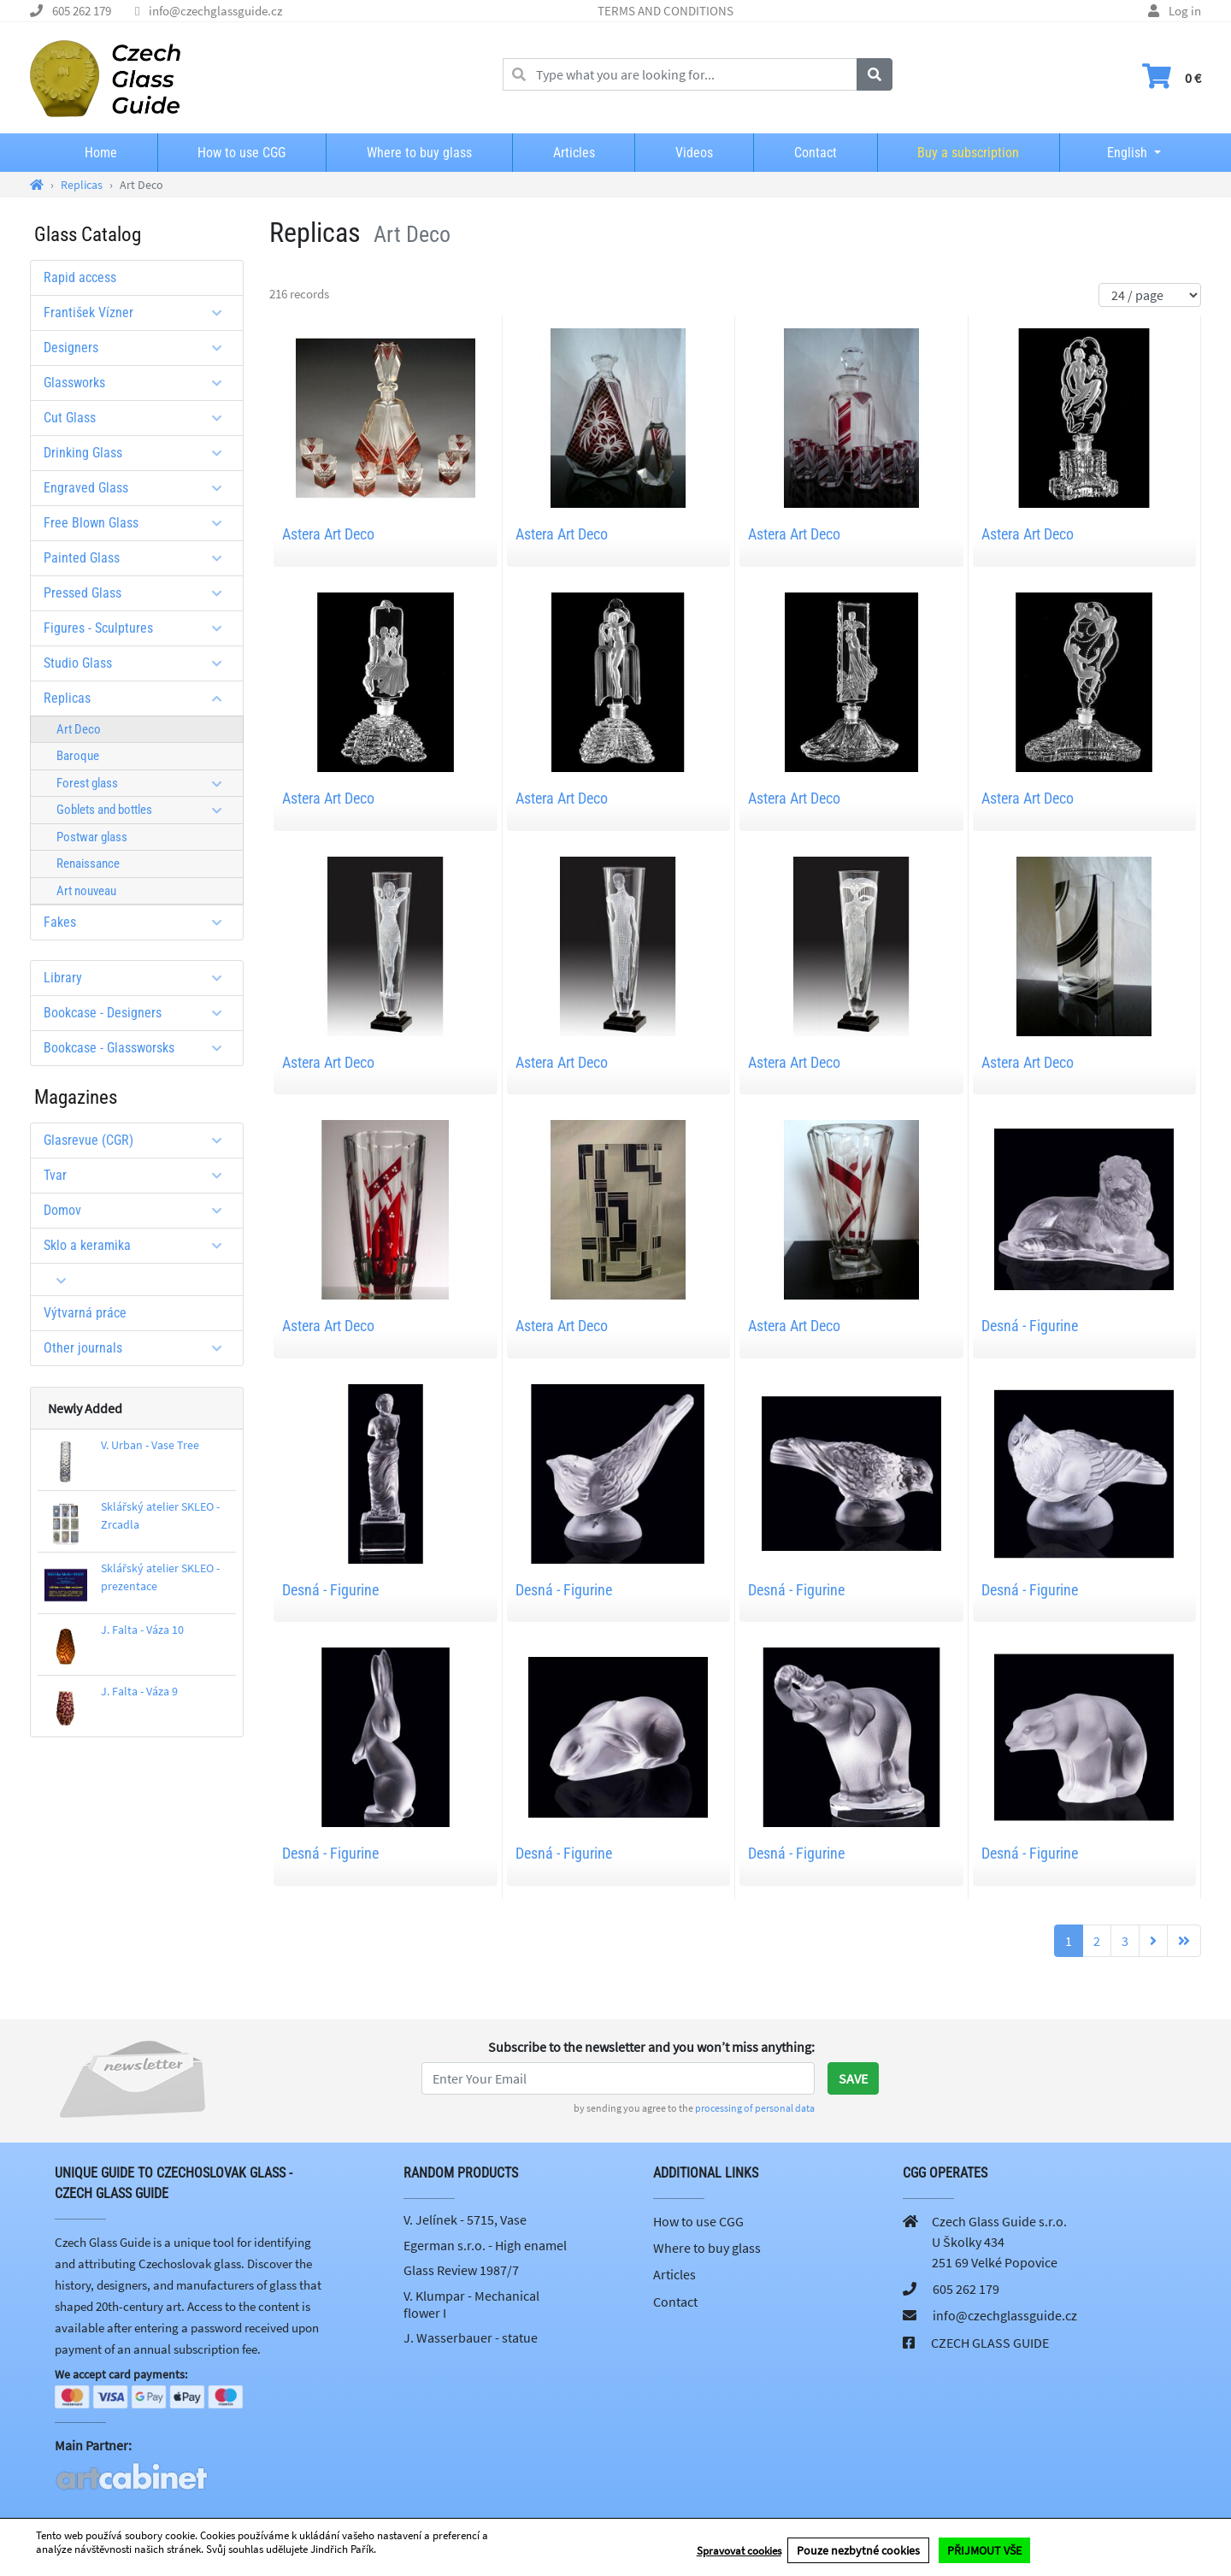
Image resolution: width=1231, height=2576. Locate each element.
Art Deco (78, 729)
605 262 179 (81, 11)
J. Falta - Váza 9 (139, 1691)
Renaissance (88, 863)
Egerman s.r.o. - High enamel (485, 2245)
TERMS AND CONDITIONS (665, 11)
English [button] (1113, 152)
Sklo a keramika (139, 1245)
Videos (694, 152)
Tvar (139, 1175)
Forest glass (145, 783)
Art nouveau (86, 891)
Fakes (139, 922)
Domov (139, 1210)
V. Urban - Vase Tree (150, 1445)
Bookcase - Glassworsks (139, 1048)
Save (853, 2078)
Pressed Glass (139, 593)
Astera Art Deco (328, 534)
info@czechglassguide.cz (215, 11)
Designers (139, 347)
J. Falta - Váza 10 (142, 1629)
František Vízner (139, 312)
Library (139, 978)
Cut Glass (139, 418)
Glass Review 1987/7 (461, 2269)
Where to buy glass (419, 152)
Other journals (139, 1348)
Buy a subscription (968, 152)
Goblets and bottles (145, 810)
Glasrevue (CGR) (139, 1140)
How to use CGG (241, 152)
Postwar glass (91, 837)
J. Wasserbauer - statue (470, 2337)
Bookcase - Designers (139, 1013)
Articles (574, 152)
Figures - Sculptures (139, 628)
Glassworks (139, 382)
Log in (1185, 11)
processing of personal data (755, 2107)
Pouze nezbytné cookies (858, 2551)
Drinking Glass (139, 453)
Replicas (139, 698)
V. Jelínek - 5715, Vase (465, 2219)
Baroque (77, 755)
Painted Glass (139, 558)
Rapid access (80, 277)
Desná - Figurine (1029, 1326)
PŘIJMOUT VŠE (984, 2551)
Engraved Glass (139, 488)
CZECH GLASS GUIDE (990, 2342)
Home (101, 152)
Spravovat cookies (739, 2551)
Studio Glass (139, 663)
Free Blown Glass (139, 523)
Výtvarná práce (85, 1313)
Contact (815, 152)
